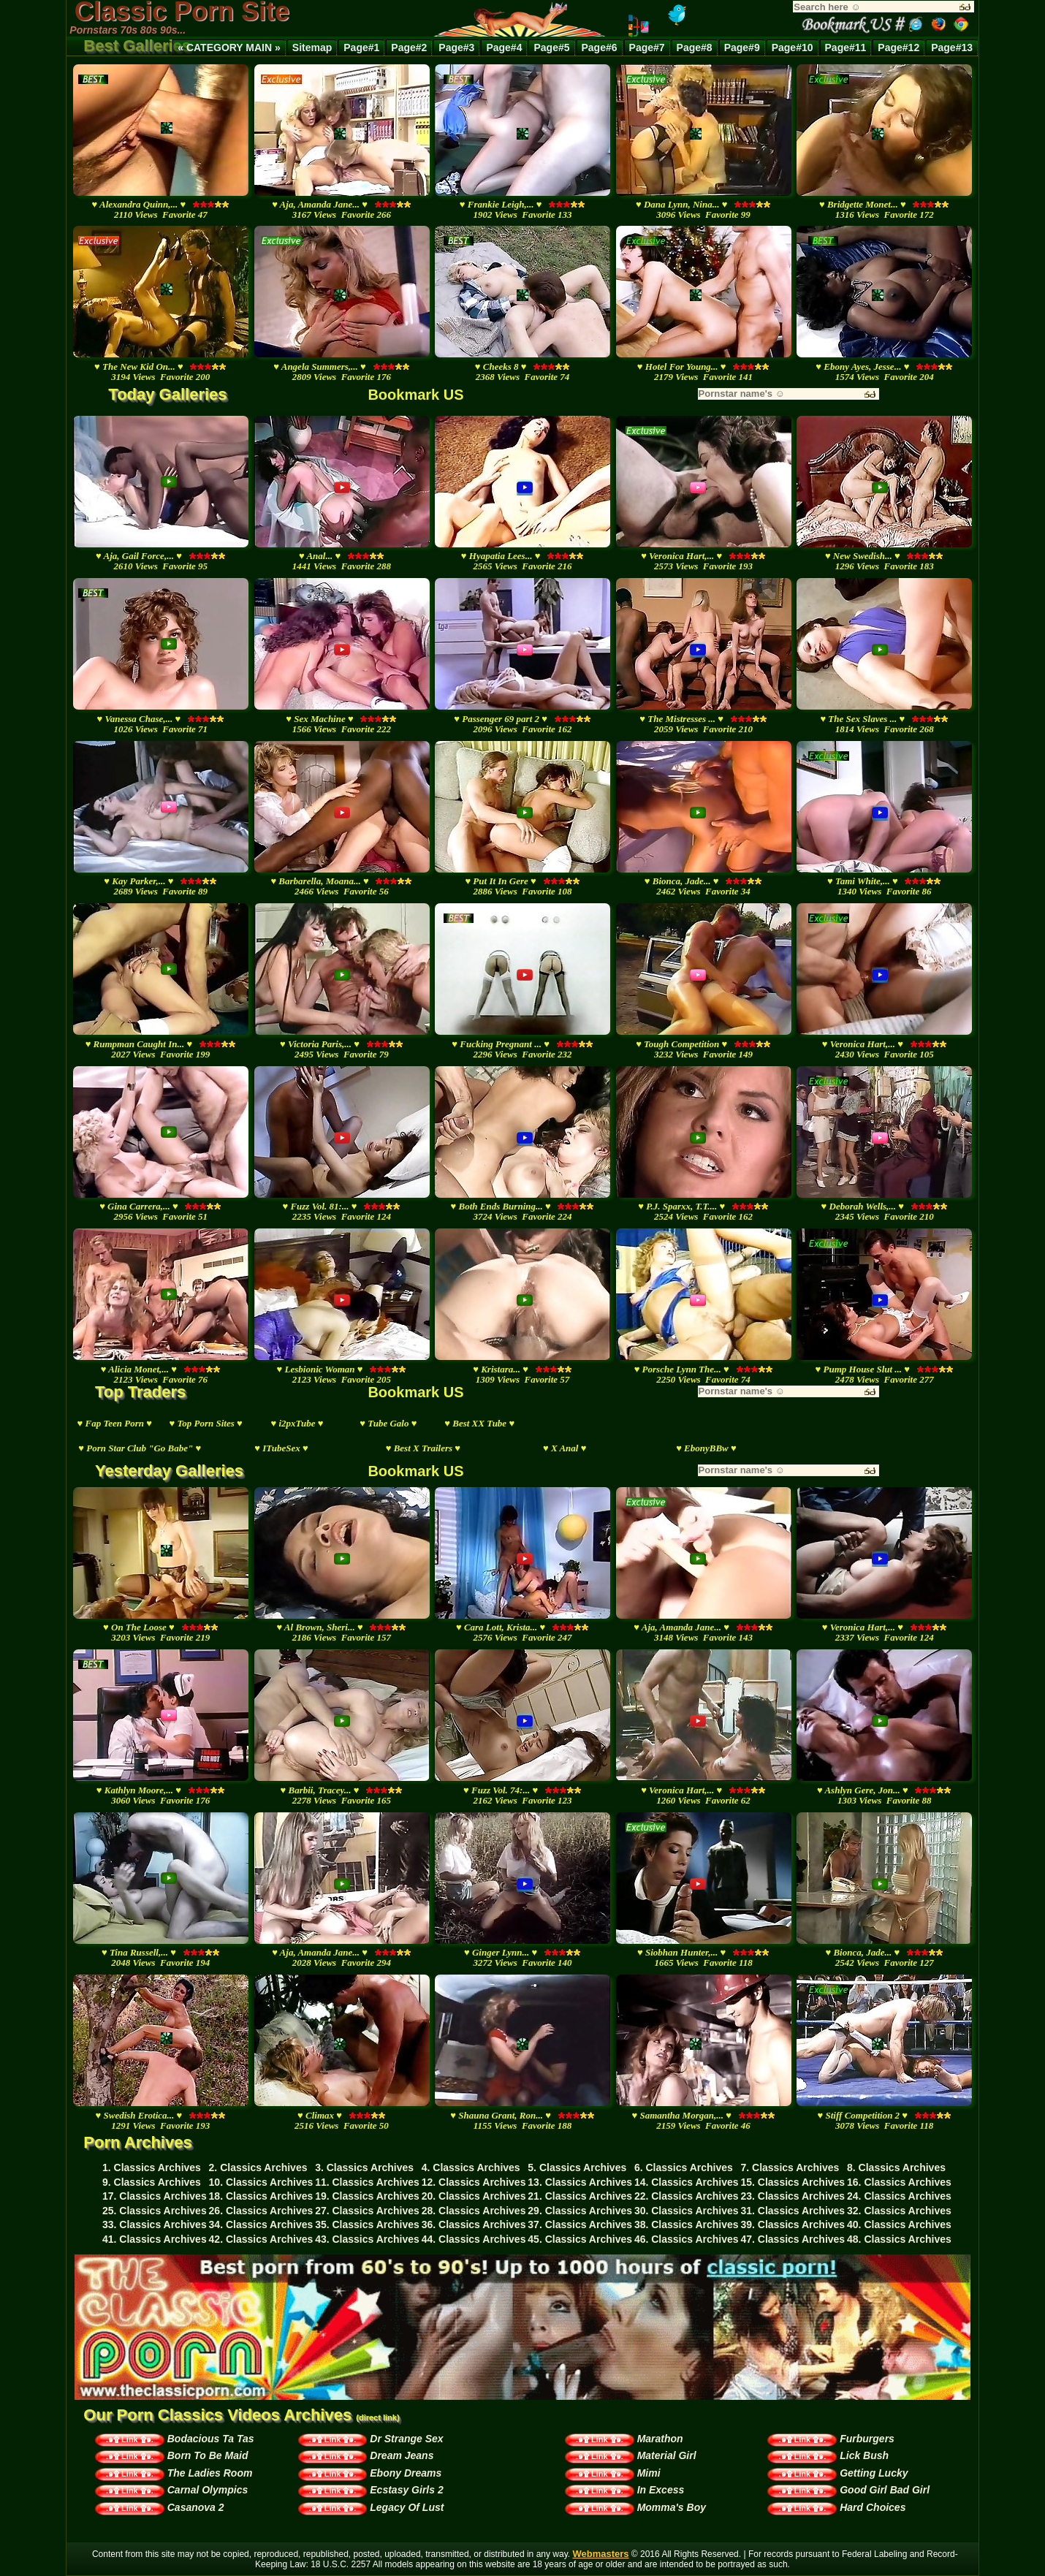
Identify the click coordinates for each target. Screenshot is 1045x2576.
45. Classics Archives (580, 2239)
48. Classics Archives (899, 2239)
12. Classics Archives (474, 2182)
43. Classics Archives (367, 2239)
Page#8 (694, 47)
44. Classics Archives (474, 2239)
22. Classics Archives (686, 2196)
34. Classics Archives (261, 2224)
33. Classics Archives (154, 2224)
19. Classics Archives (367, 2196)
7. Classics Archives (789, 2167)
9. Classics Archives (151, 2182)
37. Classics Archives (580, 2224)
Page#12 (898, 47)
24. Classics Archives (899, 2196)
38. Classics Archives (686, 2224)
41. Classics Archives (154, 2239)
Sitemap (312, 47)
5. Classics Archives (577, 2167)
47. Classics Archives (792, 2239)
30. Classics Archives (686, 2210)
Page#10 (792, 47)
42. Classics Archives (261, 2239)
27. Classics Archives (367, 2210)
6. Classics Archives (683, 2167)
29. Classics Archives (580, 2210)
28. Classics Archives (474, 2210)
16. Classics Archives (899, 2182)
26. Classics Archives (261, 2210)
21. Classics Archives (580, 2196)
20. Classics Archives (474, 2196)
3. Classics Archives (364, 2167)
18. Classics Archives (261, 2196)
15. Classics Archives (792, 2182)
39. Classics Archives (792, 2224)
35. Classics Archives (367, 2224)
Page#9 (742, 47)
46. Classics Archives (686, 2239)
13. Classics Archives (580, 2182)
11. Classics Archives (367, 2182)
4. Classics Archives (471, 2167)
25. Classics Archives (154, 2210)
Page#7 (647, 47)
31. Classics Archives (792, 2210)
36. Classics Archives (474, 2224)
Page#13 (952, 47)
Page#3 (456, 47)
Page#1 (361, 47)
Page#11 (846, 47)
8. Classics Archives (896, 2167)
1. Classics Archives (151, 2167)
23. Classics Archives (792, 2196)
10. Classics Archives (261, 2182)
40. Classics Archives (899, 2224)
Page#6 (600, 47)
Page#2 (409, 47)
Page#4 (504, 47)
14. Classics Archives (686, 2182)
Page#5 (551, 47)
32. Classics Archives (899, 2210)
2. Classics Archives (258, 2167)
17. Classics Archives (154, 2196)
